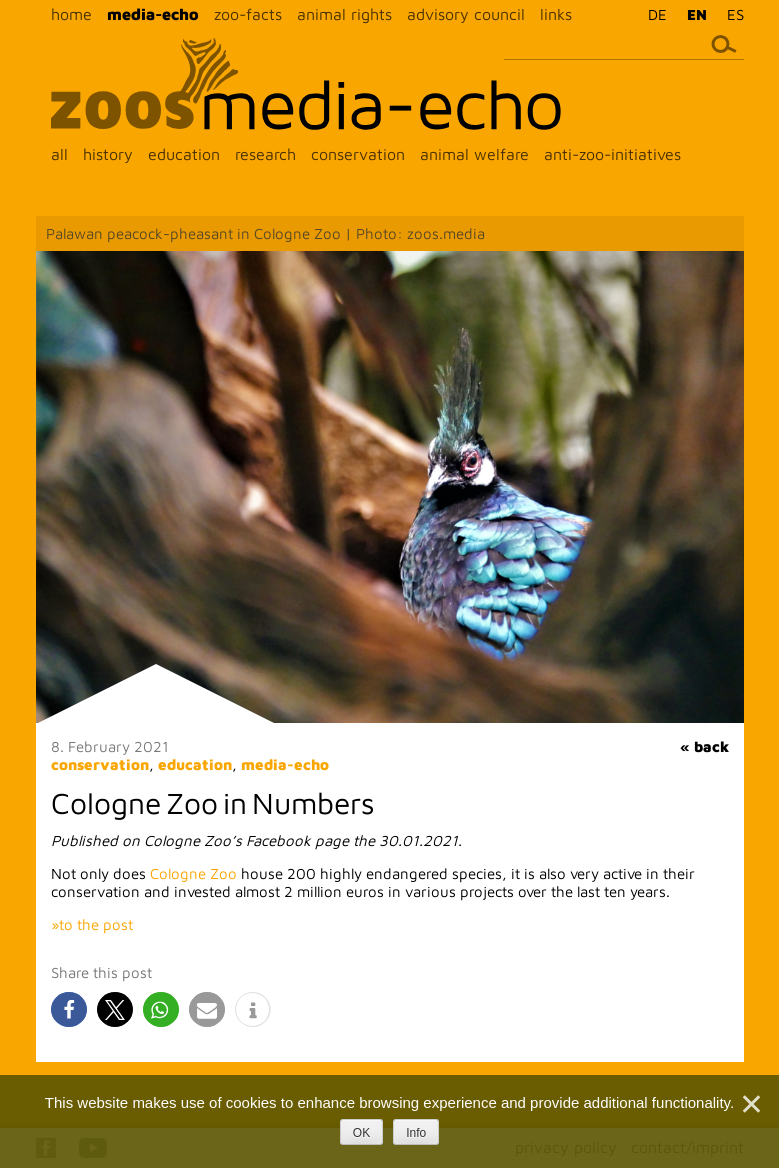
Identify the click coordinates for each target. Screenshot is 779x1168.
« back (704, 746)
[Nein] (750, 1104)
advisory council (466, 14)
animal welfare (474, 154)
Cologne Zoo (193, 873)
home (71, 14)
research (265, 154)
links (556, 14)
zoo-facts (248, 14)
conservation (358, 154)
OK (361, 1133)
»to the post (92, 924)
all (59, 154)
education (184, 154)
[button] (69, 1009)
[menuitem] (652, 14)
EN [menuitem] (697, 14)
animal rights (344, 14)
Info (416, 1133)
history (108, 154)
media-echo (153, 14)
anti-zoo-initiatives (612, 154)
